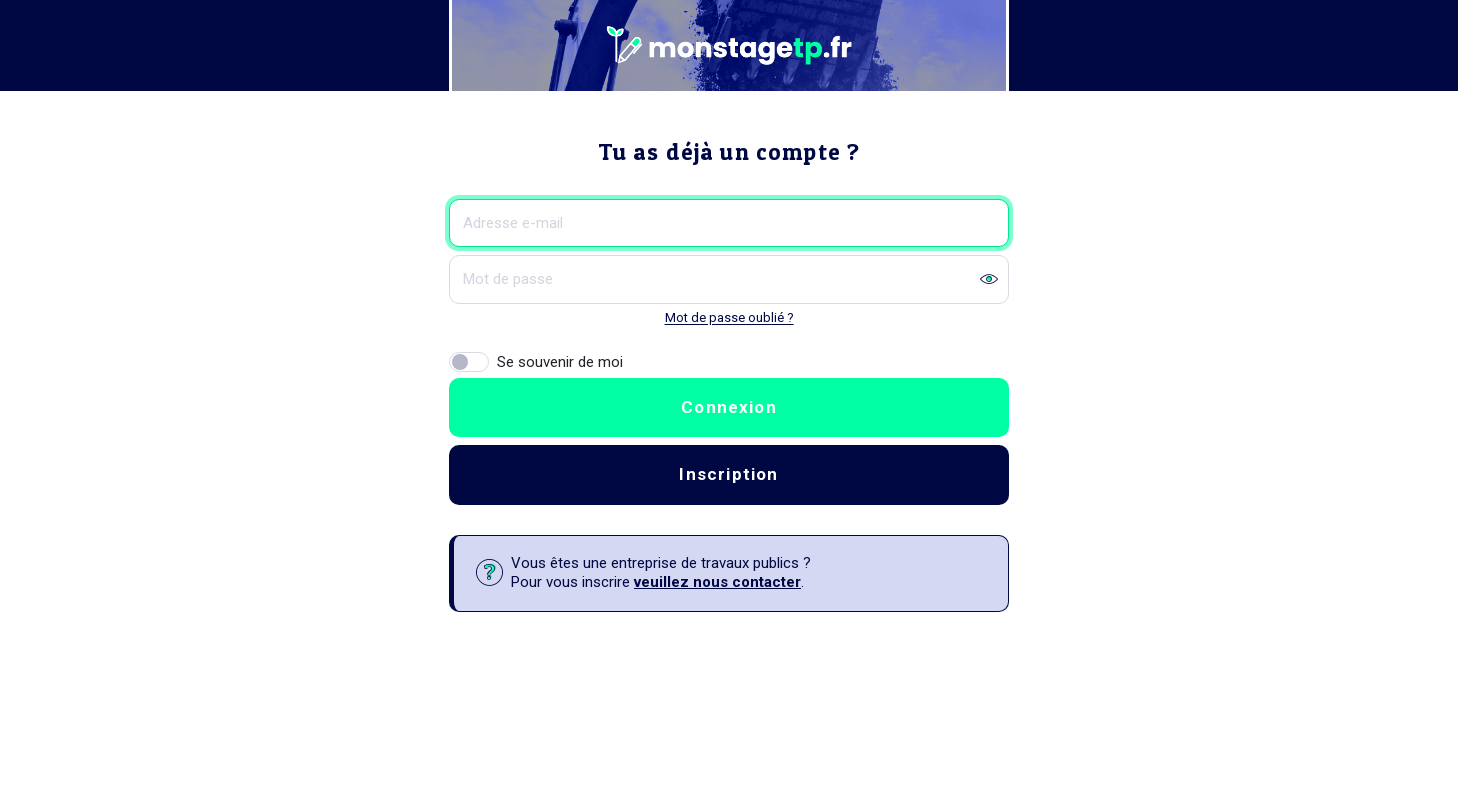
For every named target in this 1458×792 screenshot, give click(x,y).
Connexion (729, 407)
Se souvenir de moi (560, 362)
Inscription (728, 474)
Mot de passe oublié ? (729, 317)
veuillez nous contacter (717, 582)
